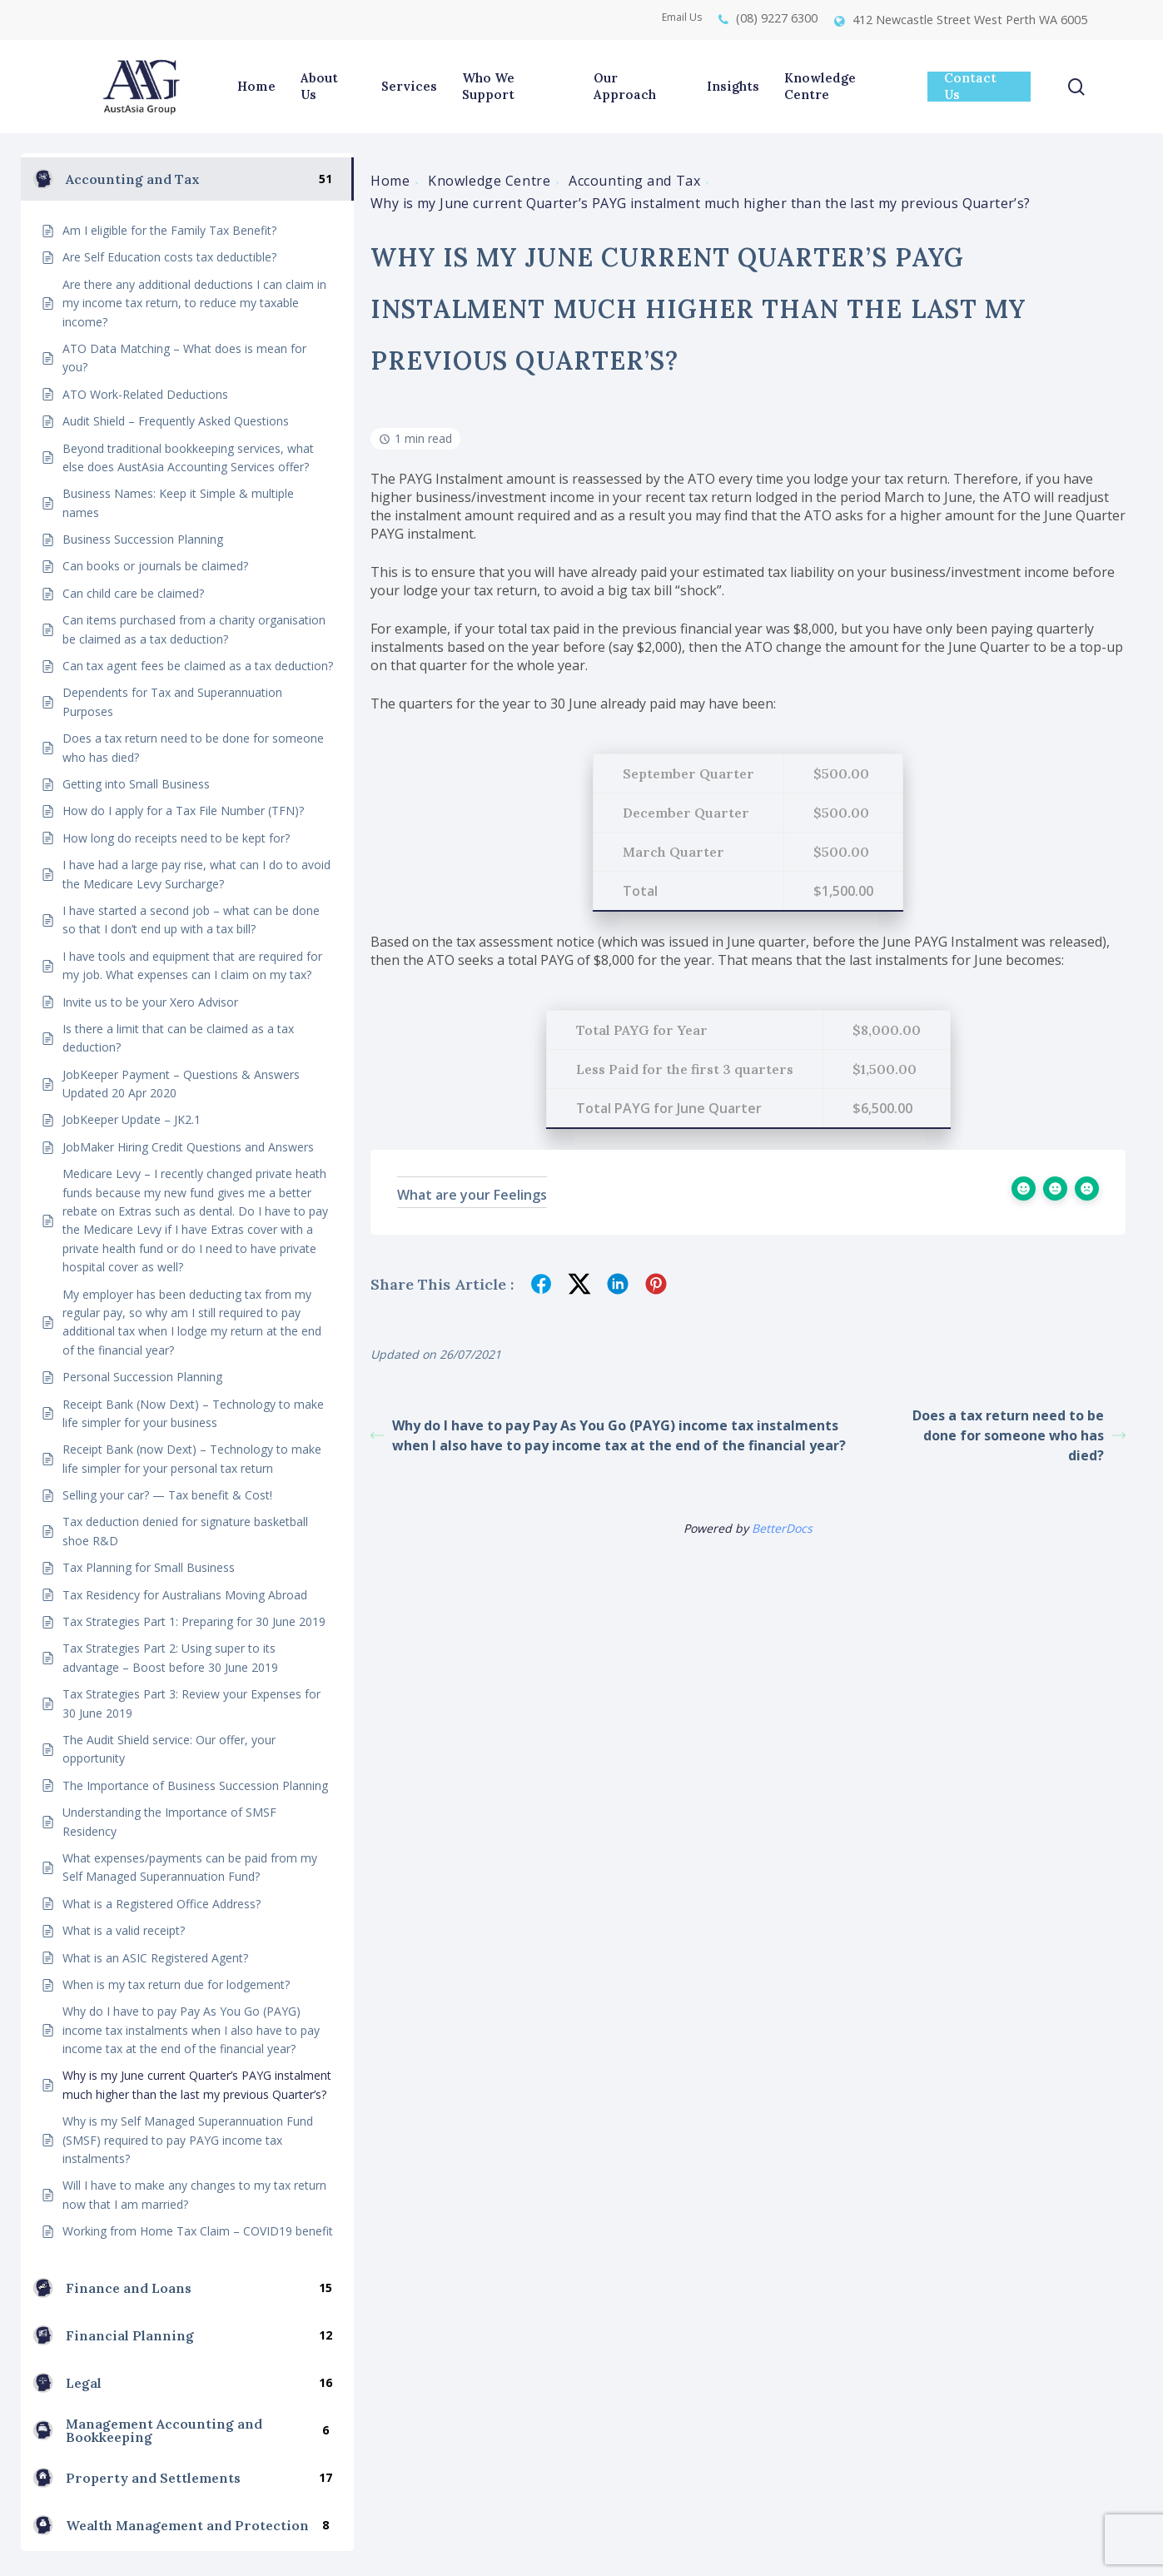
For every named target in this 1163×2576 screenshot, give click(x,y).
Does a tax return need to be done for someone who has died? (1019, 1435)
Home (390, 181)
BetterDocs (782, 1528)
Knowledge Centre (489, 181)
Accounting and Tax (634, 181)
